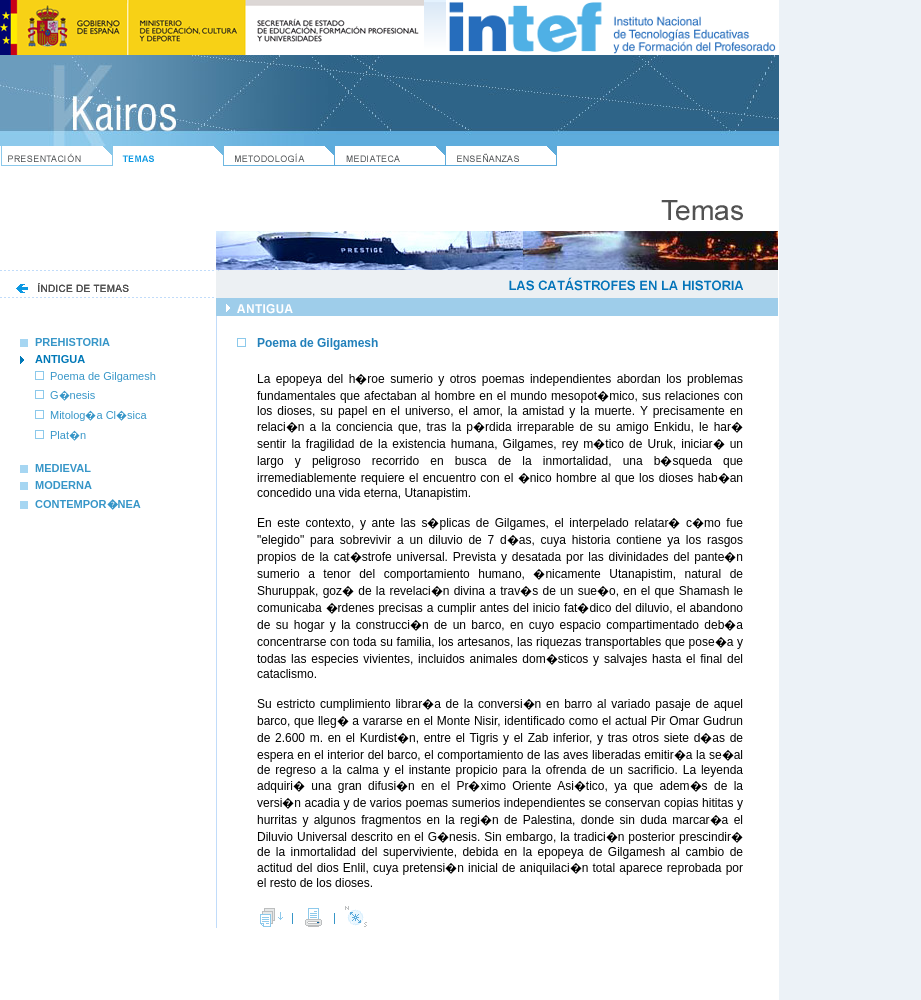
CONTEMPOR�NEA (80, 504)
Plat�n (68, 435)
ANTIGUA (60, 359)
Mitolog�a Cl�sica (98, 415)
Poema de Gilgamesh (103, 376)
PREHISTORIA (65, 342)
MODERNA (56, 485)
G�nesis (72, 395)
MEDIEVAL (55, 468)
